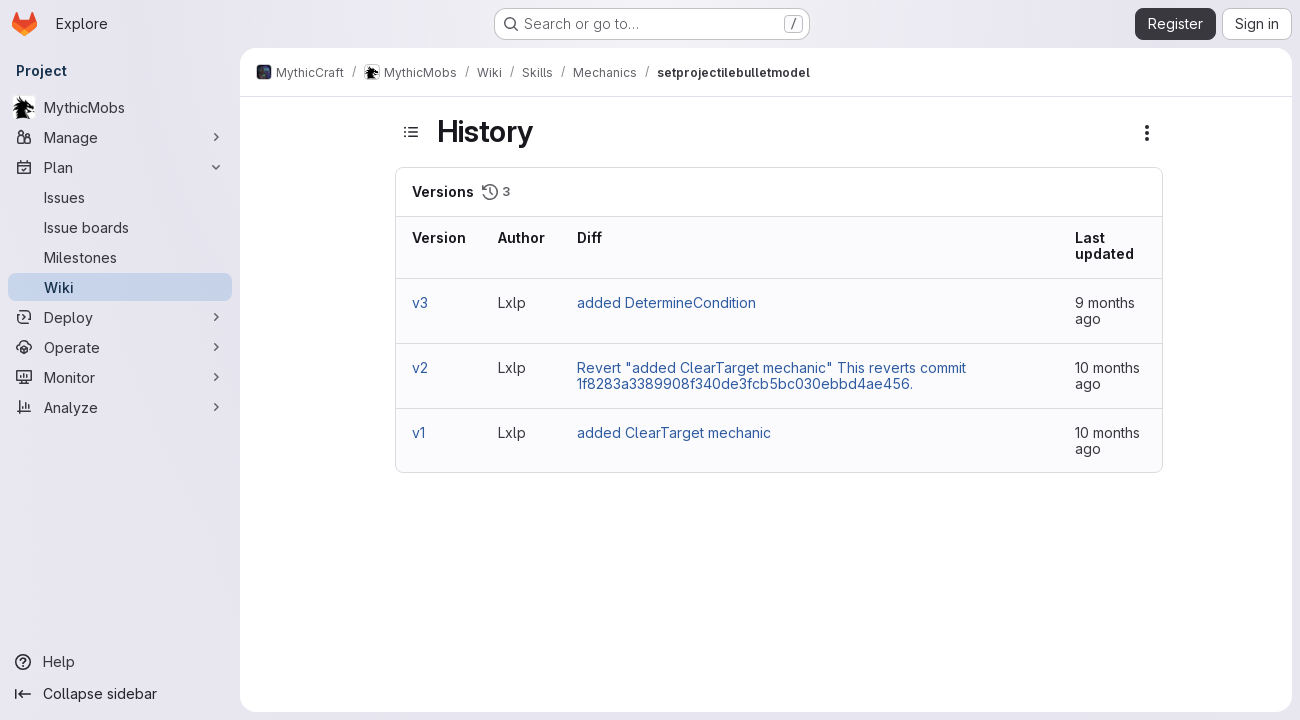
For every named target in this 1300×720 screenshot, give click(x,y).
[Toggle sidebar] (411, 132)
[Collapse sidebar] (120, 694)
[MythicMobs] (120, 107)
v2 (420, 367)
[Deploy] (120, 317)
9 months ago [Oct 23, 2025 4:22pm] (1105, 310)
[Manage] (120, 137)
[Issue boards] (120, 227)
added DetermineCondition (666, 302)
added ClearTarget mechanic (674, 432)
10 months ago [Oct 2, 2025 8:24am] (1107, 375)
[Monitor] (120, 377)
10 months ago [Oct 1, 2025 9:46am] (1107, 440)
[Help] (120, 662)
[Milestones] (120, 257)
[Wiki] (120, 287)
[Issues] (120, 197)
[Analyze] (120, 407)
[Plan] (120, 167)
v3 (420, 302)
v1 (418, 432)
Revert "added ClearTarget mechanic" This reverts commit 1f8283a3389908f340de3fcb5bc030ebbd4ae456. (771, 375)
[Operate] (120, 347)
